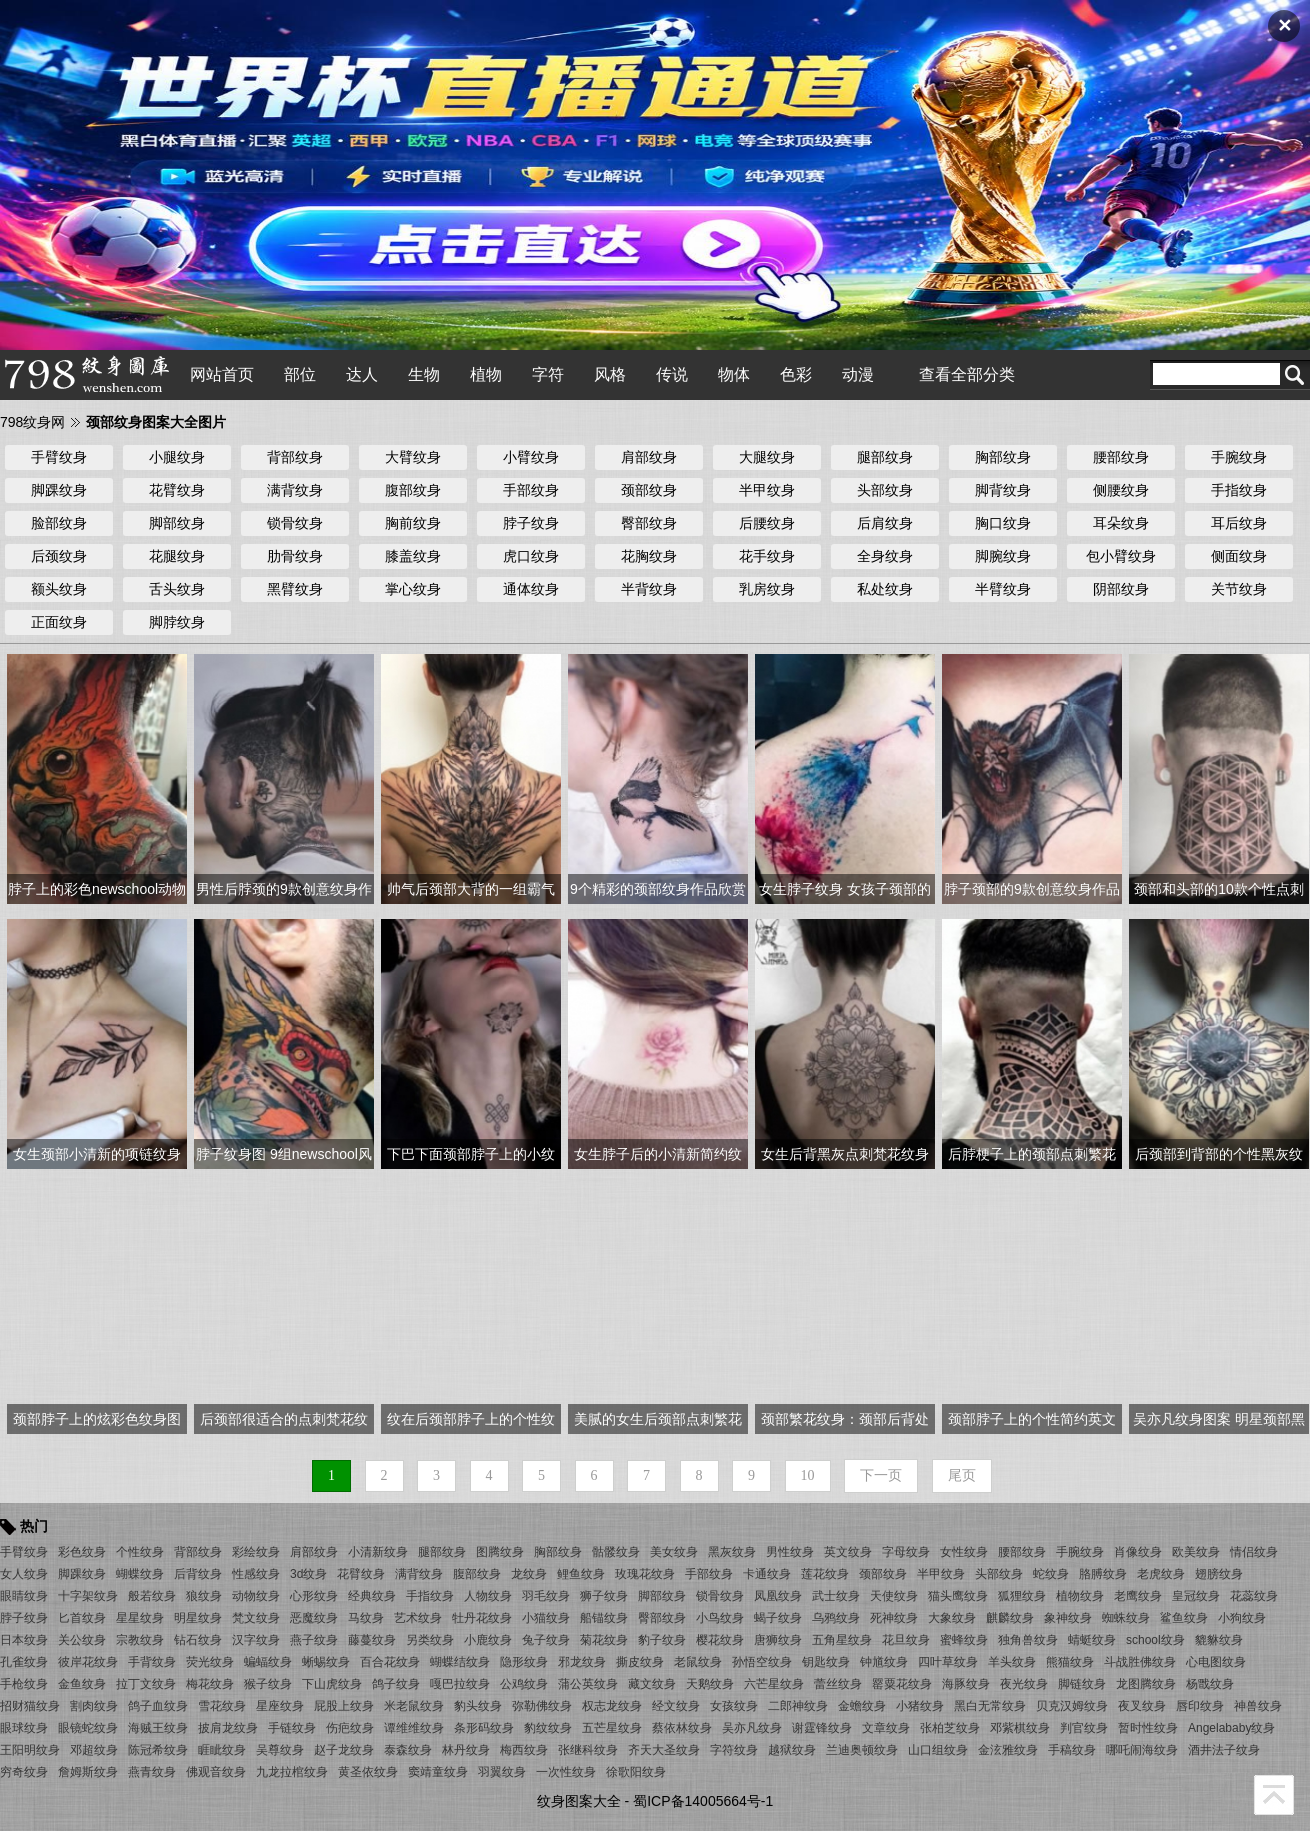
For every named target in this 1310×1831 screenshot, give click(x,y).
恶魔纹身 (314, 1618)
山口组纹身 (938, 1750)
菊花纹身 (604, 1640)
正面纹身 (59, 622)
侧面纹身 (1239, 556)
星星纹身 (140, 1618)
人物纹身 (488, 1596)
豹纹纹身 (548, 1728)
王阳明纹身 (30, 1750)
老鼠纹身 (698, 1662)
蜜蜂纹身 (964, 1640)
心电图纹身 (1216, 1662)
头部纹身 (885, 490)
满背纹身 (295, 490)
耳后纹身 (1239, 523)
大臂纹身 (413, 457)
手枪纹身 (24, 1684)
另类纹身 (430, 1640)
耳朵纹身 (1121, 523)
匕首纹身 (82, 1618)
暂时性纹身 (1148, 1728)
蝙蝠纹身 (268, 1662)
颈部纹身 (649, 490)
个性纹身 (140, 1552)
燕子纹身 (314, 1640)
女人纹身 (24, 1574)
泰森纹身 (408, 1750)
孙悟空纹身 (762, 1662)
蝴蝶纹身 (140, 1574)
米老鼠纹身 (414, 1706)
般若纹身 (152, 1596)
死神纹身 (894, 1618)
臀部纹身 (649, 523)
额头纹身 (59, 589)
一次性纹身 (566, 1772)
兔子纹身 (546, 1640)
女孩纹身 (734, 1706)
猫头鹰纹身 (958, 1596)
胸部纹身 (1003, 457)
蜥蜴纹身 (326, 1662)
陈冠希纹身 (158, 1750)
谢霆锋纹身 (822, 1728)
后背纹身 (198, 1574)
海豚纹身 (966, 1684)
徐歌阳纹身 (636, 1772)
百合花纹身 (390, 1662)
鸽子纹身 (396, 1684)
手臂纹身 (59, 457)
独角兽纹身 (1028, 1640)
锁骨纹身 (295, 523)
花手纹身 (767, 556)
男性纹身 (790, 1552)
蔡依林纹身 (682, 1728)
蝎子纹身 (778, 1618)
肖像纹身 (1138, 1552)
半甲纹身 (767, 490)
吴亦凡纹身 (752, 1728)
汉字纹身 (256, 1640)
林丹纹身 (466, 1750)
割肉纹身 (94, 1706)
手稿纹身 (1072, 1750)
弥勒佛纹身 (542, 1706)
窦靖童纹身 (438, 1772)
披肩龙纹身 (228, 1728)
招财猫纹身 (30, 1706)
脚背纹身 (1003, 490)
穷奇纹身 (24, 1772)
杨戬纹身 (1210, 1684)
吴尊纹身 (280, 1750)
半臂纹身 (1003, 589)
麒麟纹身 (1010, 1618)
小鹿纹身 (488, 1640)
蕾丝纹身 (838, 1684)
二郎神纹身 (798, 1706)
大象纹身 (952, 1618)
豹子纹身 (662, 1640)
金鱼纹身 (82, 1684)
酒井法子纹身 (1224, 1750)
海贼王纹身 (158, 1728)
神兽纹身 (1258, 1706)
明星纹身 (198, 1618)
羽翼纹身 (502, 1772)
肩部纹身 (649, 457)
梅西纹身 (524, 1750)
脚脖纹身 (177, 622)
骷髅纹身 (616, 1552)
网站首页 (222, 374)
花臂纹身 (177, 490)
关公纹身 (82, 1640)
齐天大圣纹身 (664, 1750)
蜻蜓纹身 (1092, 1640)
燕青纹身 (152, 1772)
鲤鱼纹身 (581, 1574)
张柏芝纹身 (950, 1728)
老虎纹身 (1161, 1574)
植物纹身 (1080, 1596)
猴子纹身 (268, 1684)
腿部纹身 (885, 457)
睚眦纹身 (222, 1750)
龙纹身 (529, 1574)
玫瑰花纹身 (645, 1574)
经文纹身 (676, 1706)
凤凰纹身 (778, 1596)
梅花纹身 (210, 1684)
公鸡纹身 (524, 1684)
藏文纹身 (652, 1684)
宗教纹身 (140, 1640)
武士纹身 (836, 1596)
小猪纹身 (920, 1706)
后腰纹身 (767, 523)
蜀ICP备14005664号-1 (703, 1801)
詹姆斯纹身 (88, 1772)
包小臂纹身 (1121, 556)
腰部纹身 (1121, 457)
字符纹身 (734, 1750)
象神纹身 (1068, 1618)
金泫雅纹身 (1008, 1750)
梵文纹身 (256, 1618)
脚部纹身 (177, 523)
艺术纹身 (418, 1618)
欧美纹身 (1196, 1552)
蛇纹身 (1051, 1574)
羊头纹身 (1012, 1662)
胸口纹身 (1003, 523)
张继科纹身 (588, 1750)
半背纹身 (649, 589)
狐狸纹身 (1022, 1596)
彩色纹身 (82, 1552)
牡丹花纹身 (482, 1618)
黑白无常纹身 (990, 1706)
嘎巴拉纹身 (460, 1684)
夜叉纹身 (1142, 1706)
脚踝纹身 (59, 490)
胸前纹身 (413, 523)
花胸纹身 (649, 556)
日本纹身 (24, 1640)
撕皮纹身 (640, 1662)
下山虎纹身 (332, 1684)
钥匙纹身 (826, 1662)
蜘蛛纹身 (1126, 1618)
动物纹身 (256, 1596)
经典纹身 (372, 1596)
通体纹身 (531, 589)
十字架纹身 (88, 1596)
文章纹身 (886, 1728)
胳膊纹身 (1103, 1574)
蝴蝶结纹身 (460, 1662)
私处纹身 (885, 589)
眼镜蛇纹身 (88, 1728)
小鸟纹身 (720, 1618)
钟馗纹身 (884, 1662)
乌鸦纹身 (836, 1618)
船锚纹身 (604, 1618)
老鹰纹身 (1138, 1596)
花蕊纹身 (1254, 1596)
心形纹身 (314, 1596)
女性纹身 (964, 1552)
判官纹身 (1084, 1728)
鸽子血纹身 (158, 1706)
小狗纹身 (1242, 1618)
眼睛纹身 (24, 1596)
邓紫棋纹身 (1020, 1728)
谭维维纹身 (414, 1728)
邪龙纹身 (582, 1662)
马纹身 (366, 1618)
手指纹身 (1239, 490)
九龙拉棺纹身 (292, 1772)
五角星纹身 (842, 1640)
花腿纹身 (177, 556)
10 (808, 1475)
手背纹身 (152, 1662)
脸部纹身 (59, 523)
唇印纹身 (1200, 1706)
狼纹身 (204, 1596)
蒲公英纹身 (588, 1684)
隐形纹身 (524, 1662)
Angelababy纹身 (1231, 1728)
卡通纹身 (767, 1574)
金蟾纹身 (862, 1706)
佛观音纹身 (216, 1772)
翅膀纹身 (1219, 1574)
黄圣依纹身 (368, 1772)
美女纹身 (674, 1552)
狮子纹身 (604, 1596)
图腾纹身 (500, 1552)
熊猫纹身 (1070, 1662)
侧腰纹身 (1121, 490)
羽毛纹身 (546, 1596)
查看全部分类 (967, 374)
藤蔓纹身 (372, 1640)
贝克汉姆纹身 (1072, 1706)
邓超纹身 (94, 1750)
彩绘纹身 (256, 1552)
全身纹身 (885, 556)
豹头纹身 (478, 1706)
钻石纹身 (198, 1640)
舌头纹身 (177, 589)
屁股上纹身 (344, 1706)
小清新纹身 (378, 1552)
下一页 (881, 1475)
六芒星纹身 (774, 1684)
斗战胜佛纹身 (1140, 1662)
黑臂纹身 (295, 589)
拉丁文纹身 (146, 1684)
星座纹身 (280, 1706)
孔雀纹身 (24, 1662)
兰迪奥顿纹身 (862, 1750)
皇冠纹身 (1196, 1596)
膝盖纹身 (413, 556)
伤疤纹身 (350, 1728)
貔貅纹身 (1219, 1640)
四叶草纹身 (948, 1662)
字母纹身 (906, 1552)
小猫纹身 (546, 1618)
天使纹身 (894, 1596)
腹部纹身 (413, 490)
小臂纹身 (531, 457)
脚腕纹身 (1003, 556)
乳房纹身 (767, 589)
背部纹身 (295, 457)
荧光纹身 (210, 1662)
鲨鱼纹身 (1184, 1618)
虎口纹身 (531, 556)
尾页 (962, 1475)
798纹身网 (32, 422)
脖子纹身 (531, 523)
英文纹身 (848, 1552)
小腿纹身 (177, 457)
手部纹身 (531, 490)
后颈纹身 (59, 556)
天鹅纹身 (710, 1684)
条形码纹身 (484, 1728)
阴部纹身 (1121, 589)
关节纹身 (1239, 589)
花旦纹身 (906, 1640)
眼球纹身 (24, 1728)
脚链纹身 (1082, 1684)
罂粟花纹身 (902, 1684)
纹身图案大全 (579, 1801)
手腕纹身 (1239, 457)
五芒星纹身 (612, 1728)
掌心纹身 (413, 589)
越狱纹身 (792, 1750)
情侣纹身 (1254, 1552)
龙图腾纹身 (1146, 1684)
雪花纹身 (222, 1706)
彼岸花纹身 (88, 1662)
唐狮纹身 (778, 1640)
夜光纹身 (1024, 1684)
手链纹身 (292, 1728)
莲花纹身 (825, 1574)
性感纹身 (256, 1574)
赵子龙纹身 (344, 1750)
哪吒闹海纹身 (1142, 1750)
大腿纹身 (767, 457)
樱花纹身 (720, 1640)
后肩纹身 (885, 523)
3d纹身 (308, 1574)
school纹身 (1155, 1640)
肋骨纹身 (295, 556)
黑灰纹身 (732, 1552)
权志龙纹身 (612, 1706)
